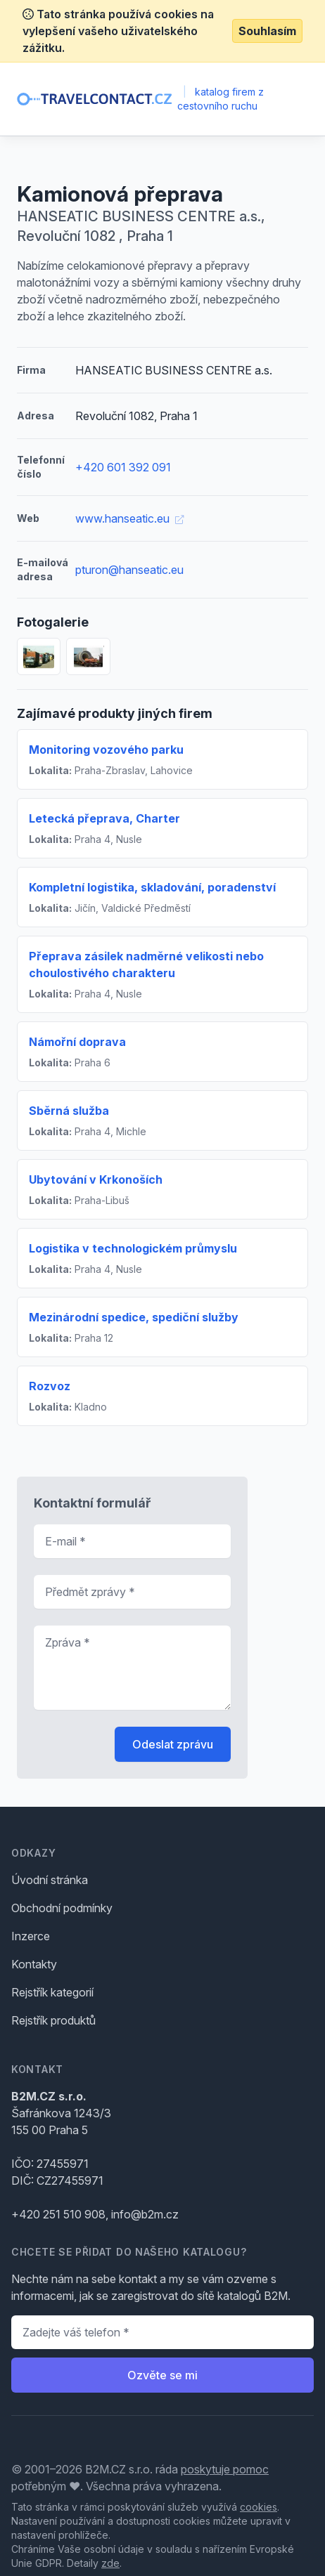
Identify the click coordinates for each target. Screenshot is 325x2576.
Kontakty (34, 1964)
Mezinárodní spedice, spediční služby (133, 1317)
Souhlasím (267, 31)
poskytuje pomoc (225, 2469)
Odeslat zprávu (172, 1744)
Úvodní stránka (49, 1880)
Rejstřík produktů (53, 2020)
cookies (258, 2507)
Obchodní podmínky (62, 1908)
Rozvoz (49, 1386)
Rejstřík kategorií (52, 1992)
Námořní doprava (77, 1042)
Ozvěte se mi (162, 2375)
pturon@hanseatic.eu (129, 570)
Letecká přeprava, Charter (104, 818)
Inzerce (30, 1936)
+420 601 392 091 (123, 467)
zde (110, 2563)
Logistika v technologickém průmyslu (133, 1248)
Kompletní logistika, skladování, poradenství (152, 887)
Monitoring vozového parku (106, 750)
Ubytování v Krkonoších (95, 1179)
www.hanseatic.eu (129, 518)
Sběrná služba (69, 1111)
